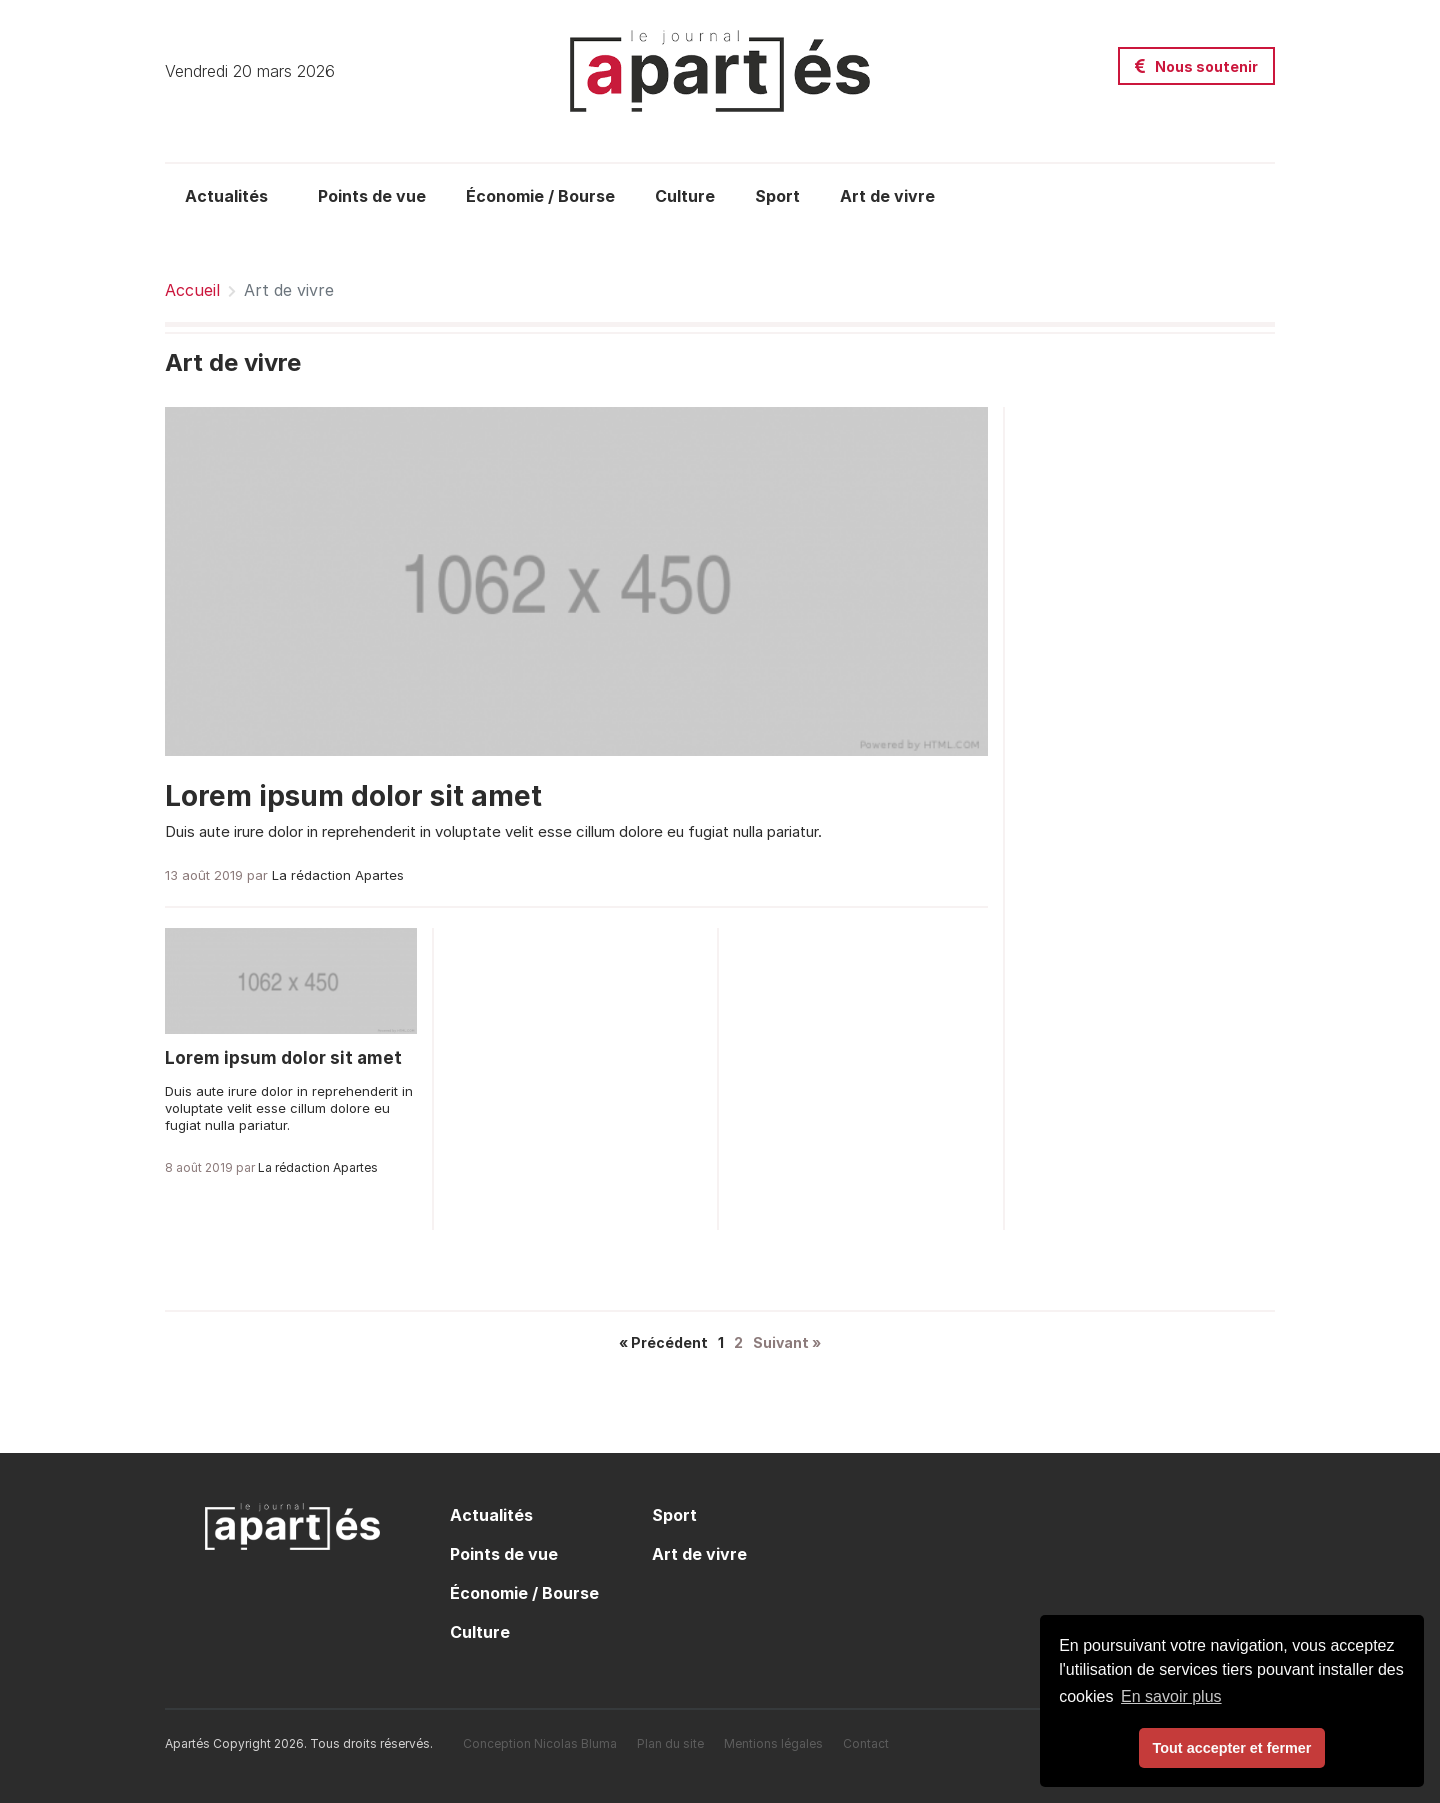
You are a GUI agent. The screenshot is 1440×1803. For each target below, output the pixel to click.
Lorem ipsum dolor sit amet (353, 796)
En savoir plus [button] (1171, 1696)
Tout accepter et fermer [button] (1232, 1748)
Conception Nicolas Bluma (540, 1743)
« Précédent (663, 1342)
